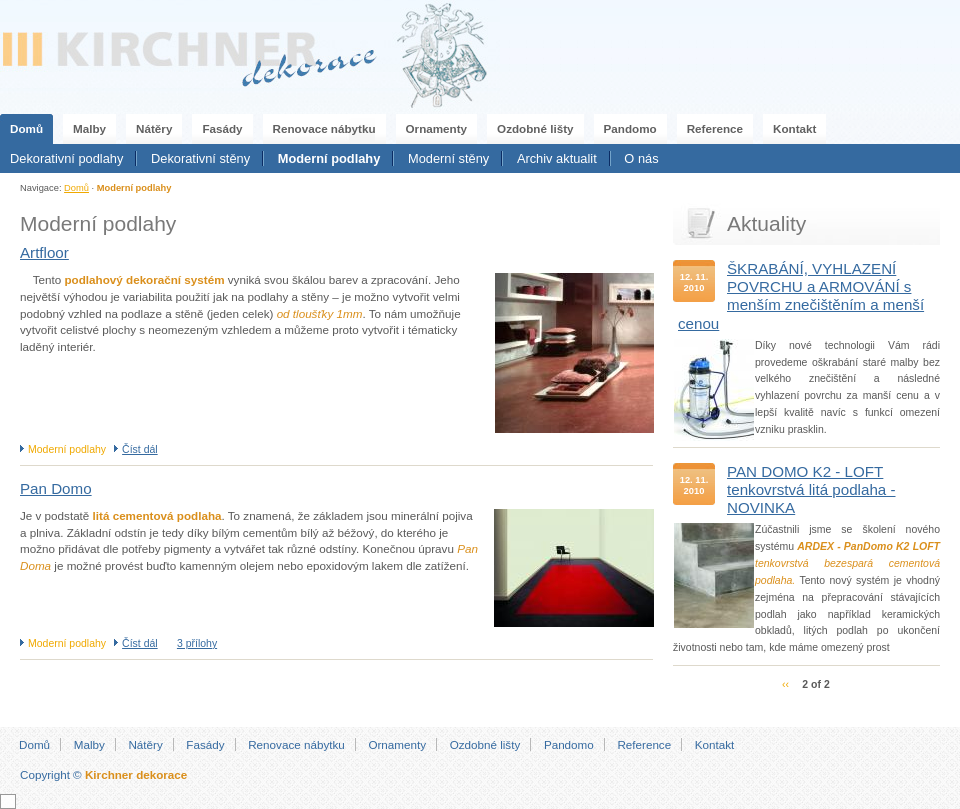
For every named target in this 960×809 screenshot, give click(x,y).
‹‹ (785, 684)
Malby (89, 128)
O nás (641, 158)
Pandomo (630, 128)
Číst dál (140, 449)
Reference (715, 128)
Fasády (222, 128)
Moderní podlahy (329, 158)
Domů (26, 128)
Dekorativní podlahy (66, 158)
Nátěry (154, 128)
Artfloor (44, 252)
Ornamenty (437, 128)
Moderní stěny (448, 158)
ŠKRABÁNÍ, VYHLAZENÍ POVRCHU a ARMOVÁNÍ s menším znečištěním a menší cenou (801, 296)
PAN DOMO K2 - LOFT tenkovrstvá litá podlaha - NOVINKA (811, 489)
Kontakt (794, 128)
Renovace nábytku (324, 128)
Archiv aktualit (557, 158)
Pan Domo (56, 488)
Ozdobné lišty (535, 128)
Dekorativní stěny (200, 158)
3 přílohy (197, 643)
